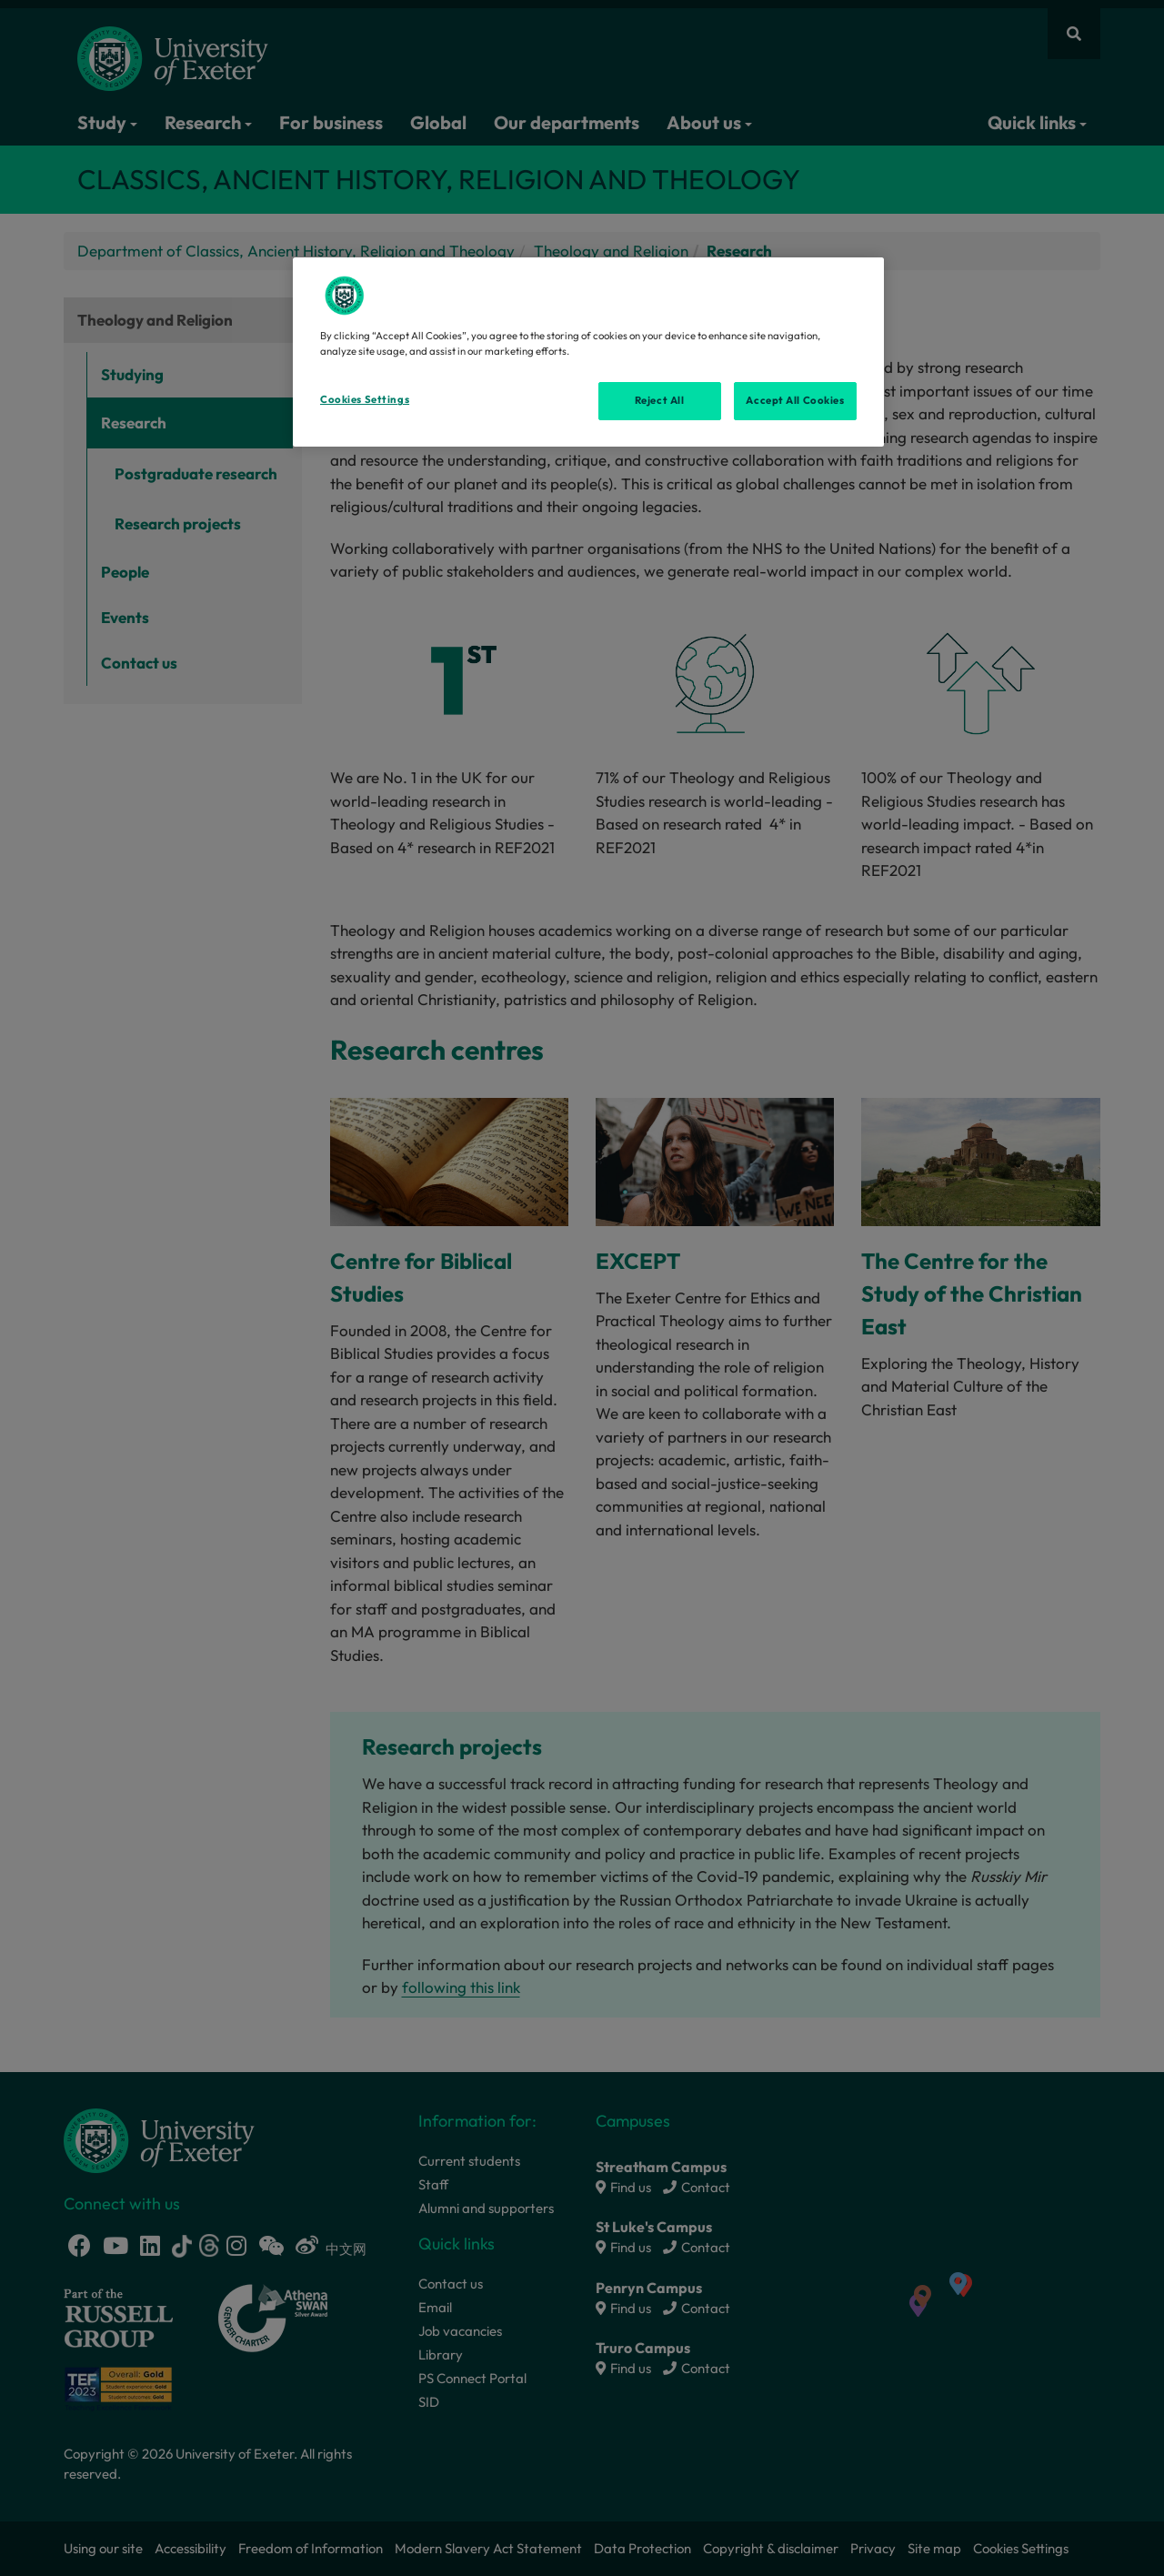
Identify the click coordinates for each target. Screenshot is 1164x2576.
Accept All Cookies (795, 400)
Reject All (660, 400)
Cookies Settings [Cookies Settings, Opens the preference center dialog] (364, 399)
